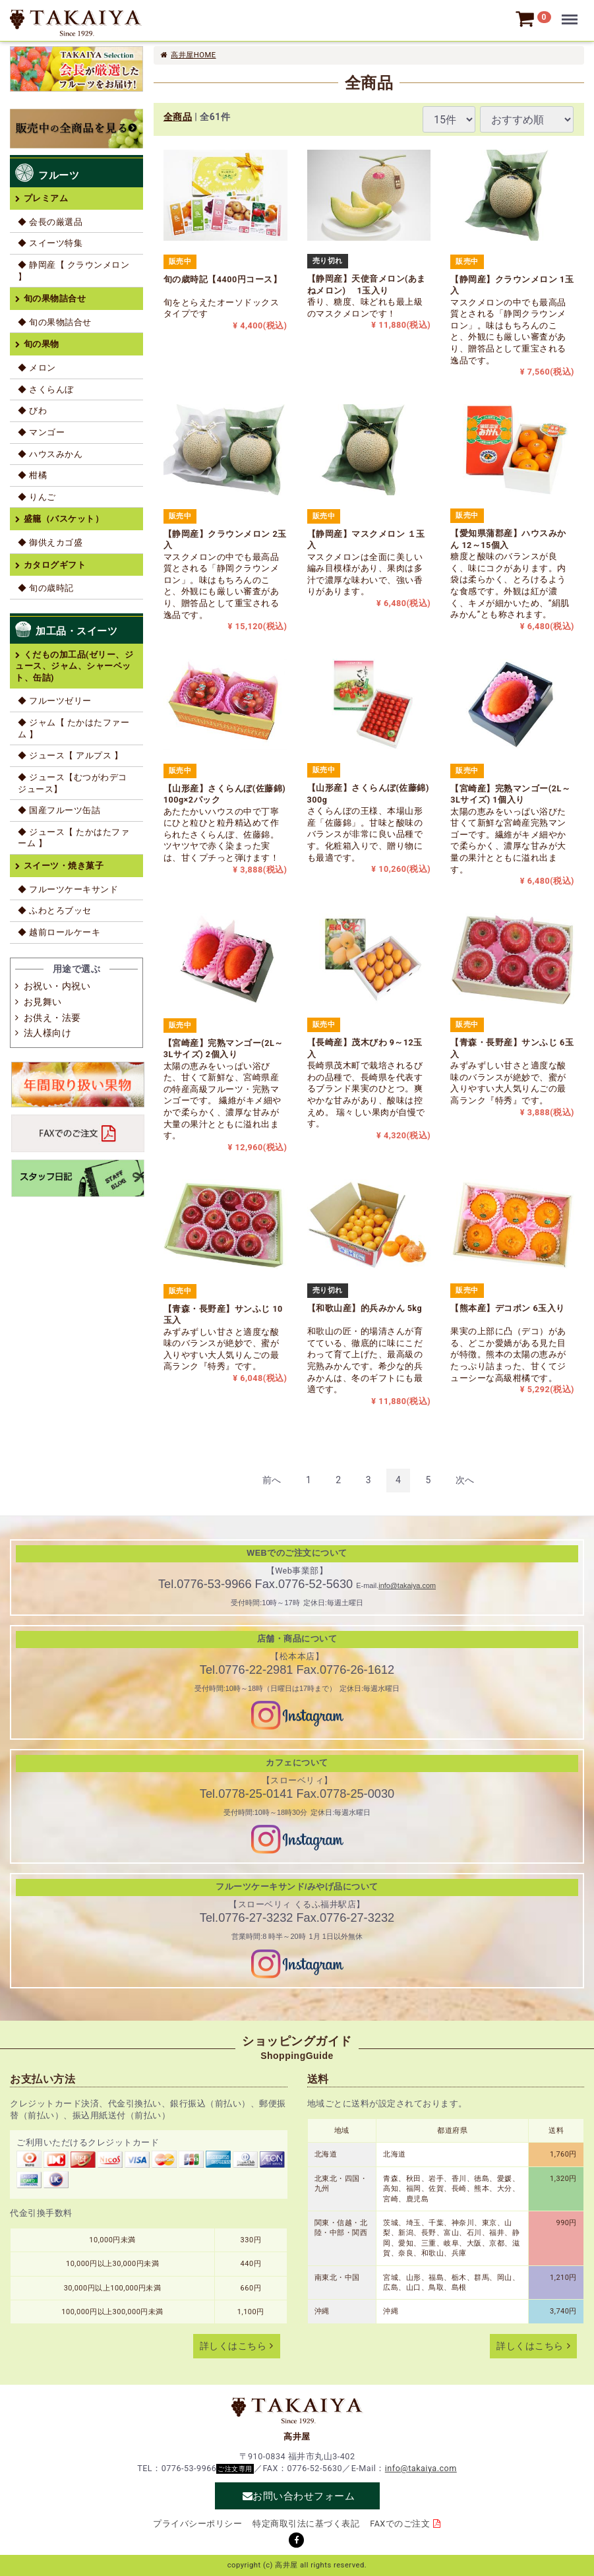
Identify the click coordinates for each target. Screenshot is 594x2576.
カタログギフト (55, 565)
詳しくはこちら (233, 2346)
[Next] (465, 1480)
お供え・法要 (52, 1017)
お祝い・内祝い (57, 986)
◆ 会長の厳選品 (50, 222)
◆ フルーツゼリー (55, 701)
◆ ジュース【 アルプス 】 (70, 755)
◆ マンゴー (41, 432)
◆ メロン (37, 368)
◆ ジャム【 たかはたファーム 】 (73, 728)
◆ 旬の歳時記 (46, 588)
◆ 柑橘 (32, 475)
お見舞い (43, 1002)
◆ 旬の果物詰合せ (55, 322)
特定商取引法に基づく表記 (305, 2524)
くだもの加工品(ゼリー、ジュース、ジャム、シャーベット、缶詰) (74, 666)
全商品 (178, 116)
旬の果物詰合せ (55, 298)
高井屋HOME (193, 55)
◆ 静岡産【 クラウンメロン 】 (73, 271)
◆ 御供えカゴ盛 (50, 542)
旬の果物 (41, 344)
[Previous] (272, 1480)
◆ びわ (32, 410)
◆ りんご (37, 497)
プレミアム (46, 198)
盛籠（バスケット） (64, 519)
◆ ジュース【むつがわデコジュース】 (72, 783)
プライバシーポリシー (197, 2524)
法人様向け (48, 1032)
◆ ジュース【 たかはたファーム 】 (73, 838)
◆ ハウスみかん (50, 454)
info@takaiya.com (407, 1585)
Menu (572, 13)
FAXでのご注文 (400, 2524)
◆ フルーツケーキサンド (68, 889)
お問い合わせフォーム (303, 2495)
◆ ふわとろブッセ (55, 910)
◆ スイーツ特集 (50, 243)
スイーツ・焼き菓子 (64, 866)
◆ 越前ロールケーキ (59, 932)
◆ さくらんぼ (46, 389)
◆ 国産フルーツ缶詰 (59, 810)
